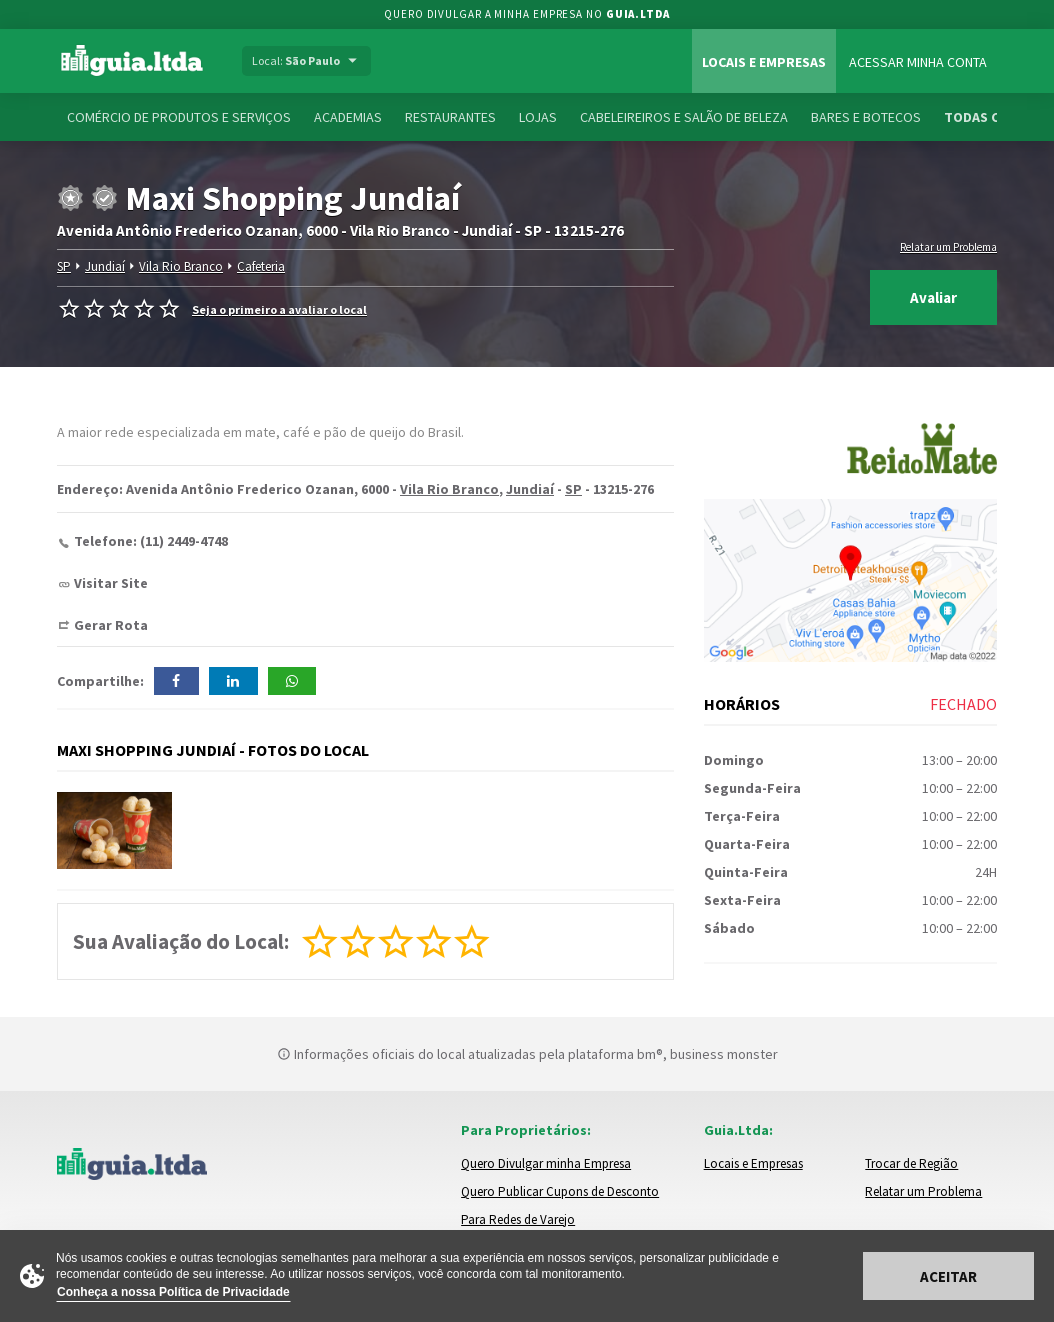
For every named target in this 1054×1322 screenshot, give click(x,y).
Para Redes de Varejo (518, 1219)
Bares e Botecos (866, 117)
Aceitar (948, 1276)
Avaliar (933, 297)
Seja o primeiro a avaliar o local (279, 309)
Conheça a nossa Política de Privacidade (173, 1292)
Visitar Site (111, 583)
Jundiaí (103, 266)
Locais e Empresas (764, 62)
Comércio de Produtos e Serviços (179, 117)
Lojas (538, 117)
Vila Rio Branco (179, 266)
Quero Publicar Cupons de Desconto (560, 1191)
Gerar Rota (111, 625)
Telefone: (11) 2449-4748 (151, 541)
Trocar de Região (911, 1163)
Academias (348, 117)
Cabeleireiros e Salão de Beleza (684, 117)
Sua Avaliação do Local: (181, 941)
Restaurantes (450, 117)
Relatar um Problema (948, 247)
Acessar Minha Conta (918, 62)
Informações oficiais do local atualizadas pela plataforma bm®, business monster (527, 1054)
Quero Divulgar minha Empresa (546, 1163)
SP (63, 266)
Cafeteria (259, 266)
